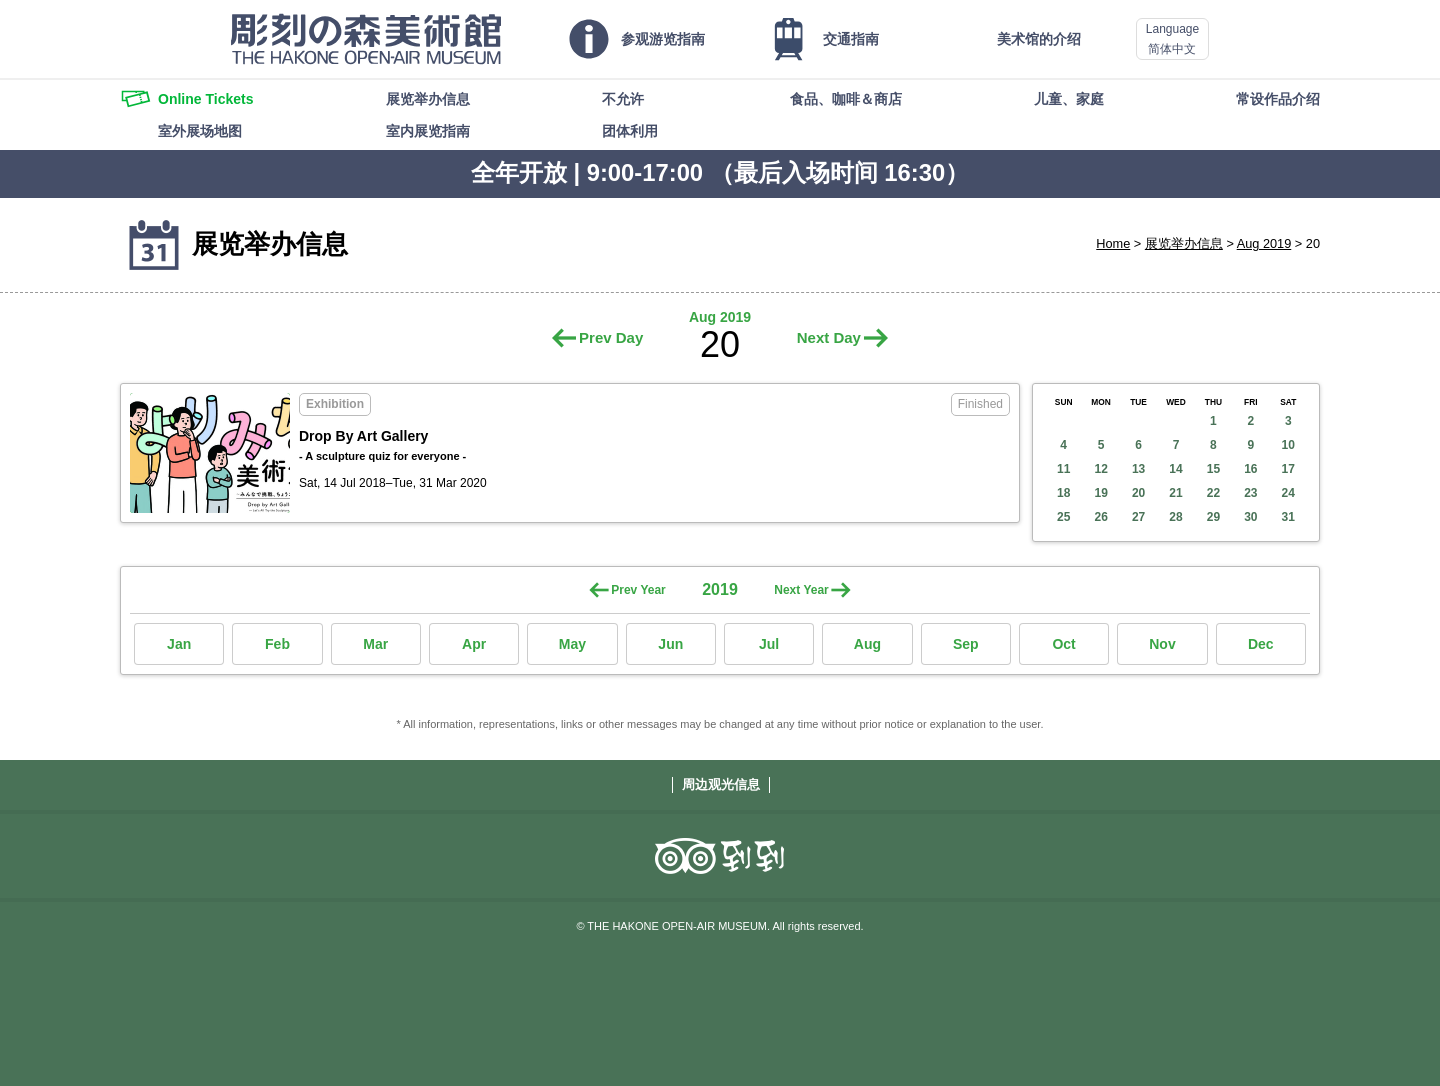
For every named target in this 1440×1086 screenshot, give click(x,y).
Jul (769, 644)
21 (1175, 493)
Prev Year (638, 590)
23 (1250, 493)
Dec (1261, 644)
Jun (670, 644)
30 (1250, 517)
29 (1213, 517)
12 (1100, 469)
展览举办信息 (1184, 243)
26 (1100, 517)
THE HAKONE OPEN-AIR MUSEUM (366, 39)
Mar (375, 644)
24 (1288, 493)
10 (1288, 445)
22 (1213, 493)
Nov (1162, 644)
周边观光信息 (721, 784)
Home (1113, 243)
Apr (474, 644)
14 (1175, 469)
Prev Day (611, 337)
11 (1063, 469)
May (572, 644)
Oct (1063, 644)
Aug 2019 (1264, 243)
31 (1288, 517)
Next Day (829, 337)
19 (1100, 493)
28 (1175, 517)
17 (1288, 469)
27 (1138, 517)
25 (1063, 517)
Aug (867, 644)
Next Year (801, 590)
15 (1213, 469)
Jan (179, 644)
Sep (966, 644)
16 (1250, 469)
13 (1138, 469)
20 (1138, 493)
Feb (277, 644)
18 (1063, 493)
